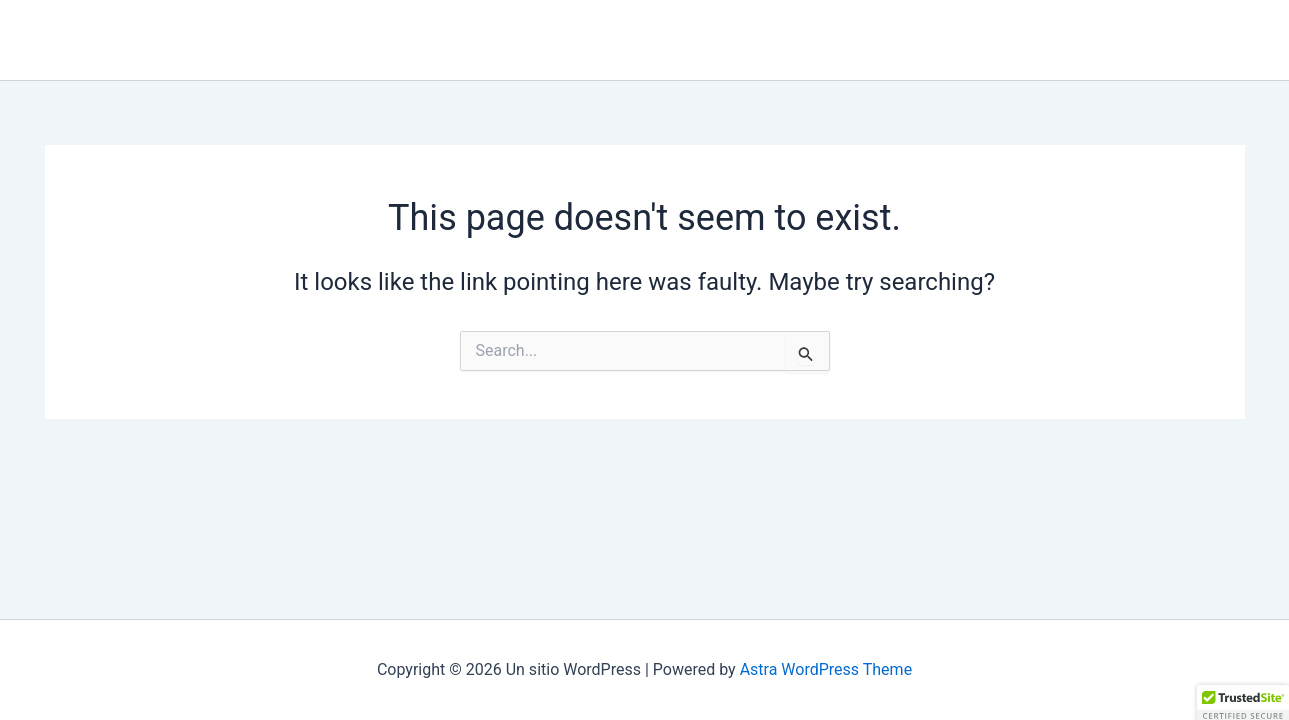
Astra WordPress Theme (826, 669)
